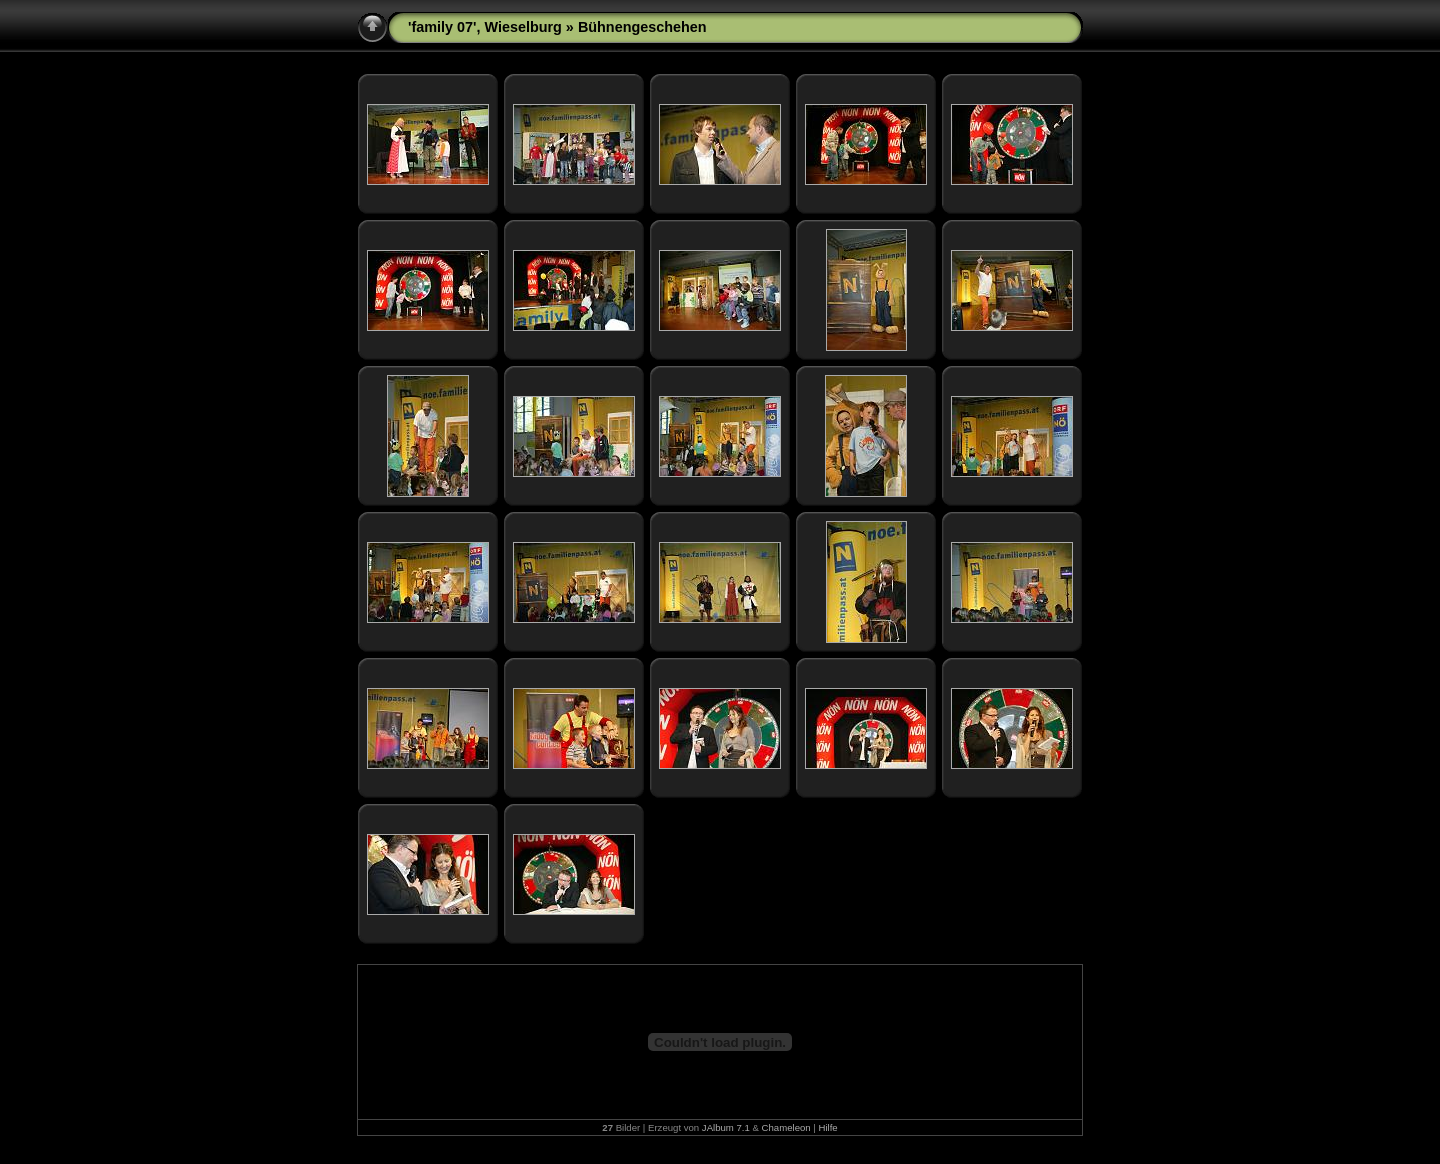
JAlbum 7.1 (726, 1127)
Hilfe (828, 1127)
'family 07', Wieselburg (485, 27)
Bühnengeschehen (642, 27)
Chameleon (786, 1127)
